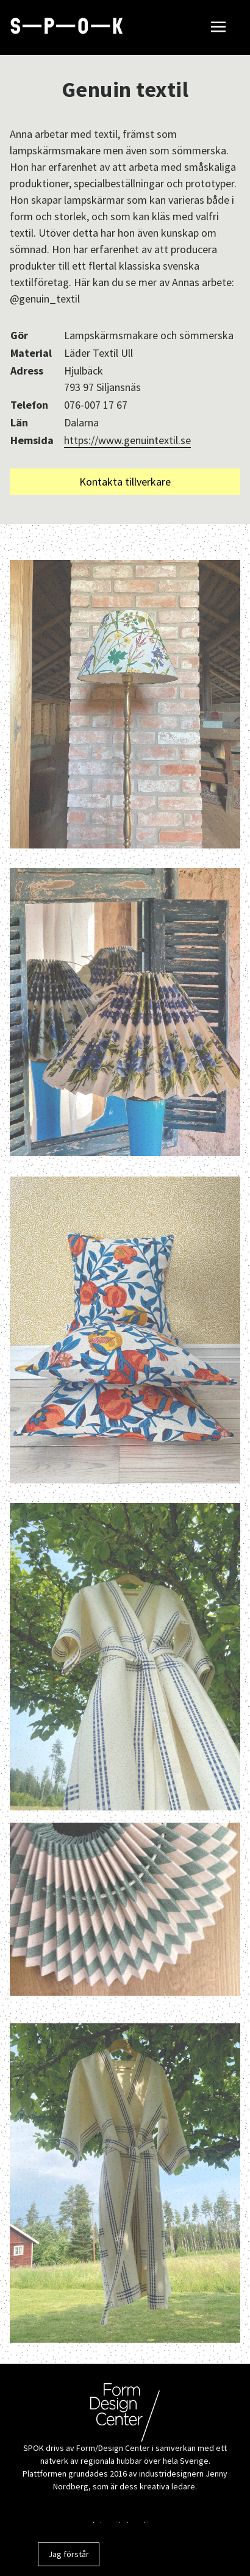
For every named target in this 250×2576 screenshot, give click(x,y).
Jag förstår (68, 2554)
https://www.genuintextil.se (127, 440)
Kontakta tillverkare (125, 482)
